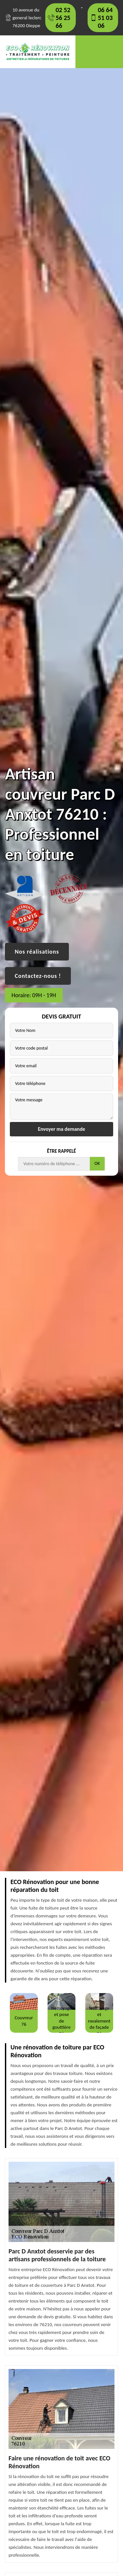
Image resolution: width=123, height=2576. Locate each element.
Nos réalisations (37, 951)
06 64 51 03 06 (105, 17)
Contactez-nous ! (38, 976)
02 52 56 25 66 (62, 17)
